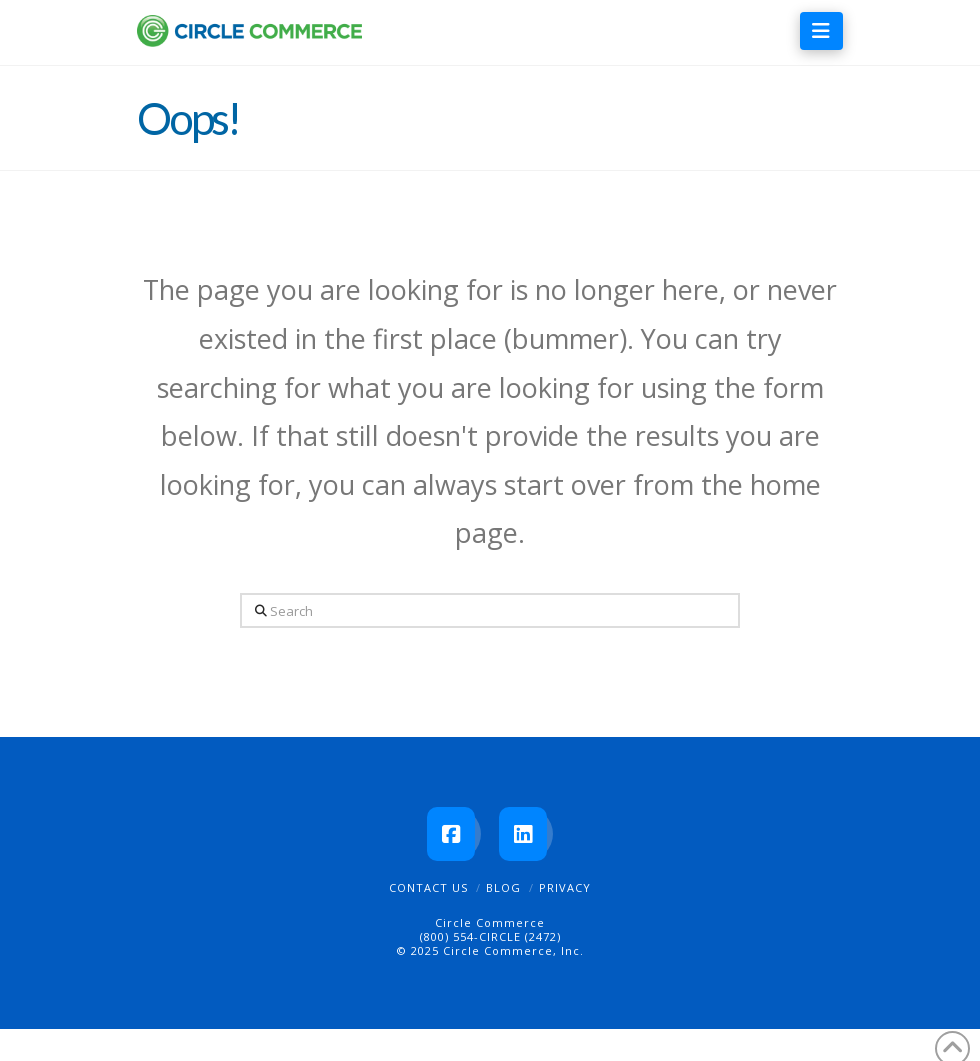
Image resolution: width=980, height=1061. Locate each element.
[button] (821, 31)
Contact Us (428, 887)
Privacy (565, 887)
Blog (503, 887)
